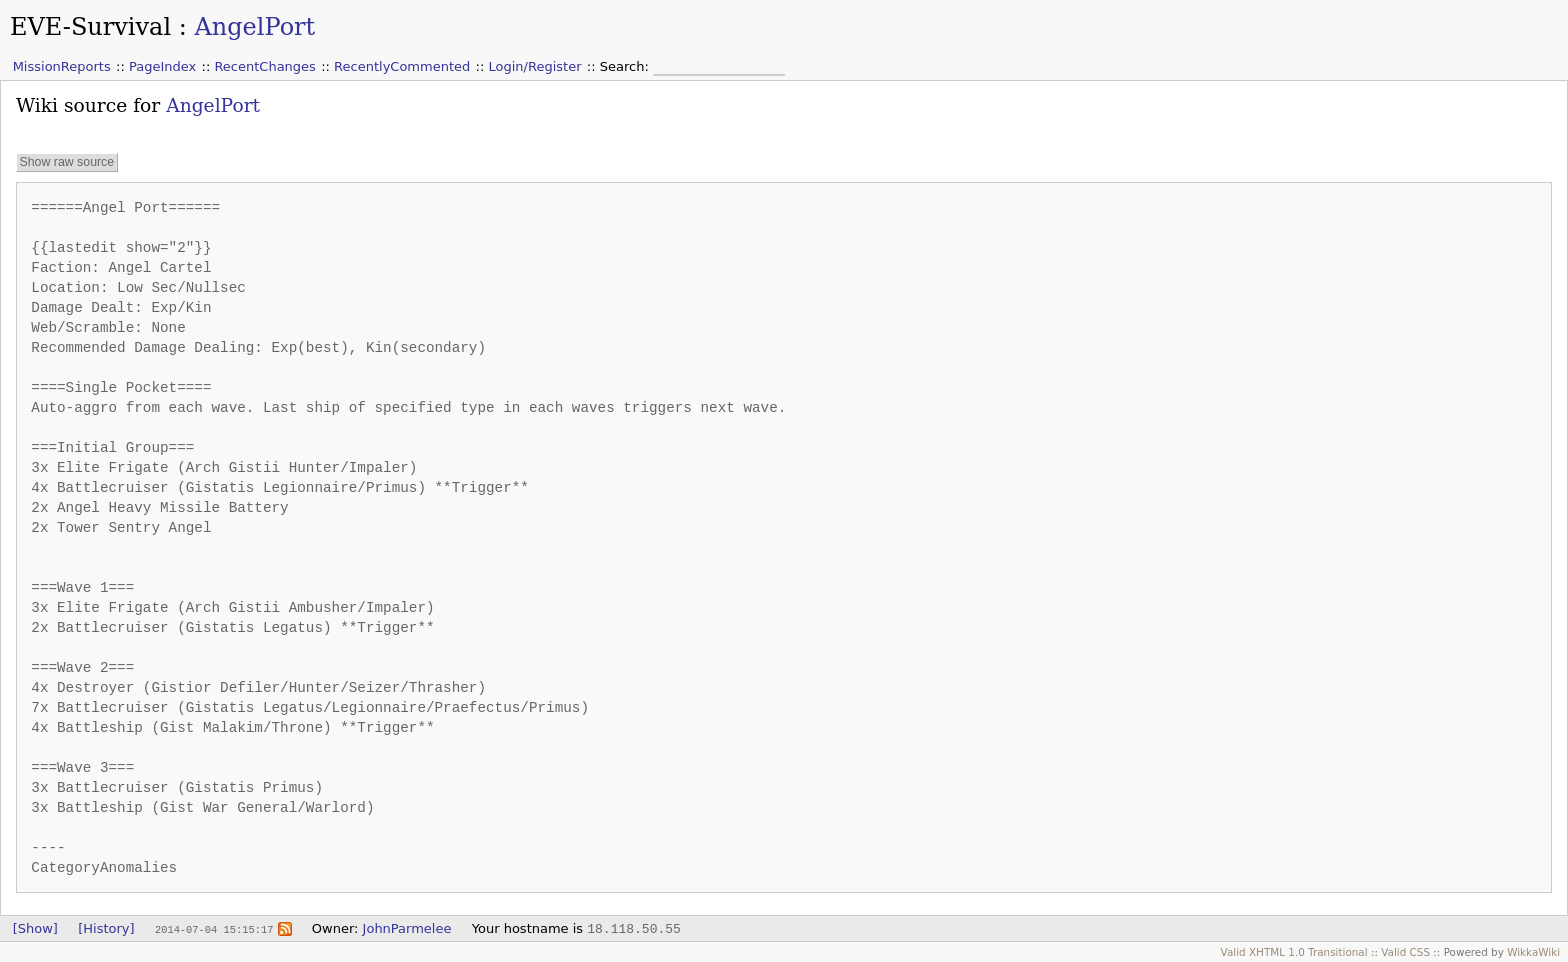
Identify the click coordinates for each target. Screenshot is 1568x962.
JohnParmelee (407, 928)
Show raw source (66, 162)
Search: (626, 66)
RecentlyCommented (402, 66)
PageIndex (162, 66)
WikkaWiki (1533, 952)
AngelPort (254, 27)
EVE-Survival (90, 27)
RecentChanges (264, 66)
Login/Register (535, 66)
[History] (106, 928)
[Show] (35, 928)
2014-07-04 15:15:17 (214, 929)
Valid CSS (1405, 952)
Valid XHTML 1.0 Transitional (1294, 952)
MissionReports (62, 66)
